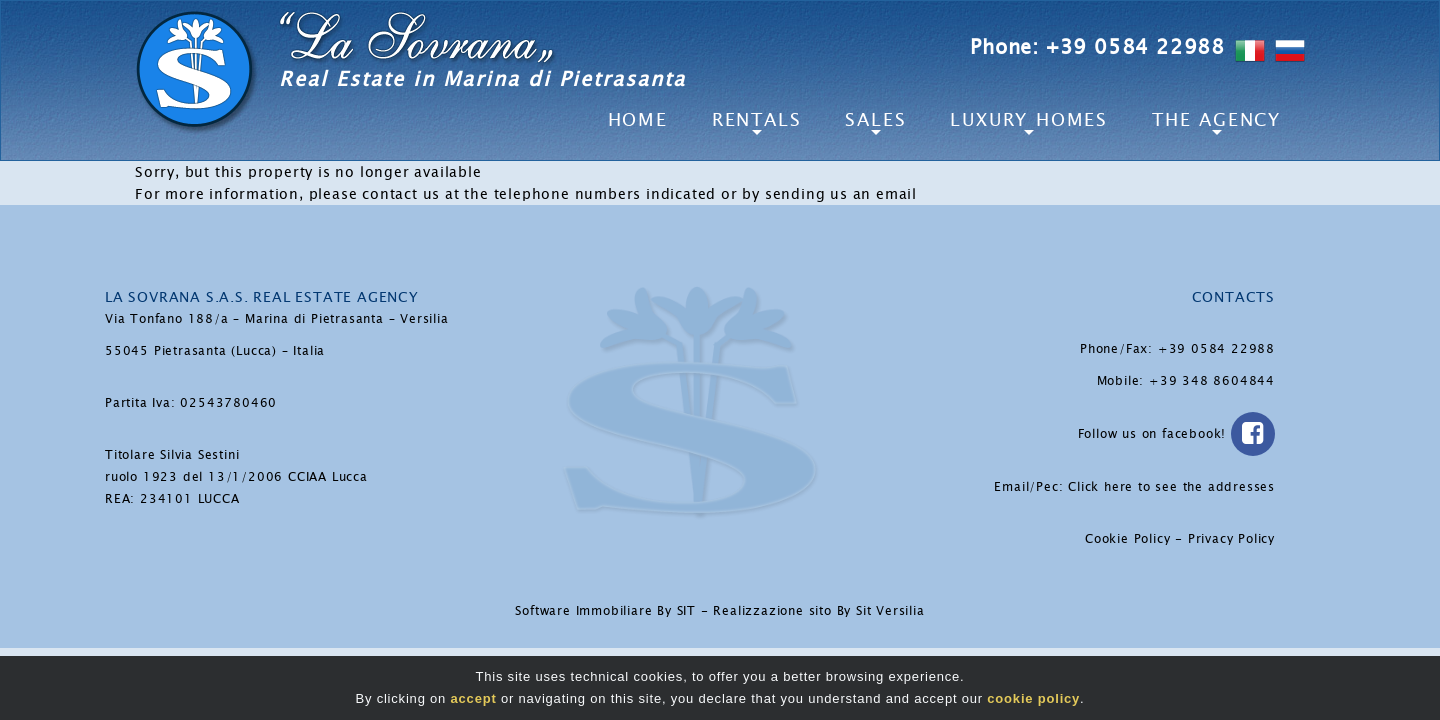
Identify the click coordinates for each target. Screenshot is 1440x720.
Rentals (757, 120)
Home (638, 120)
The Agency (1216, 120)
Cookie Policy (1127, 539)
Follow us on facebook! (1176, 434)
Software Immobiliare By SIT (605, 611)
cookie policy (1033, 698)
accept (474, 698)
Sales (875, 120)
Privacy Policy (1231, 539)
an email (885, 194)
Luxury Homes (1029, 120)
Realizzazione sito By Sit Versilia (818, 611)
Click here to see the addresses (1171, 487)
